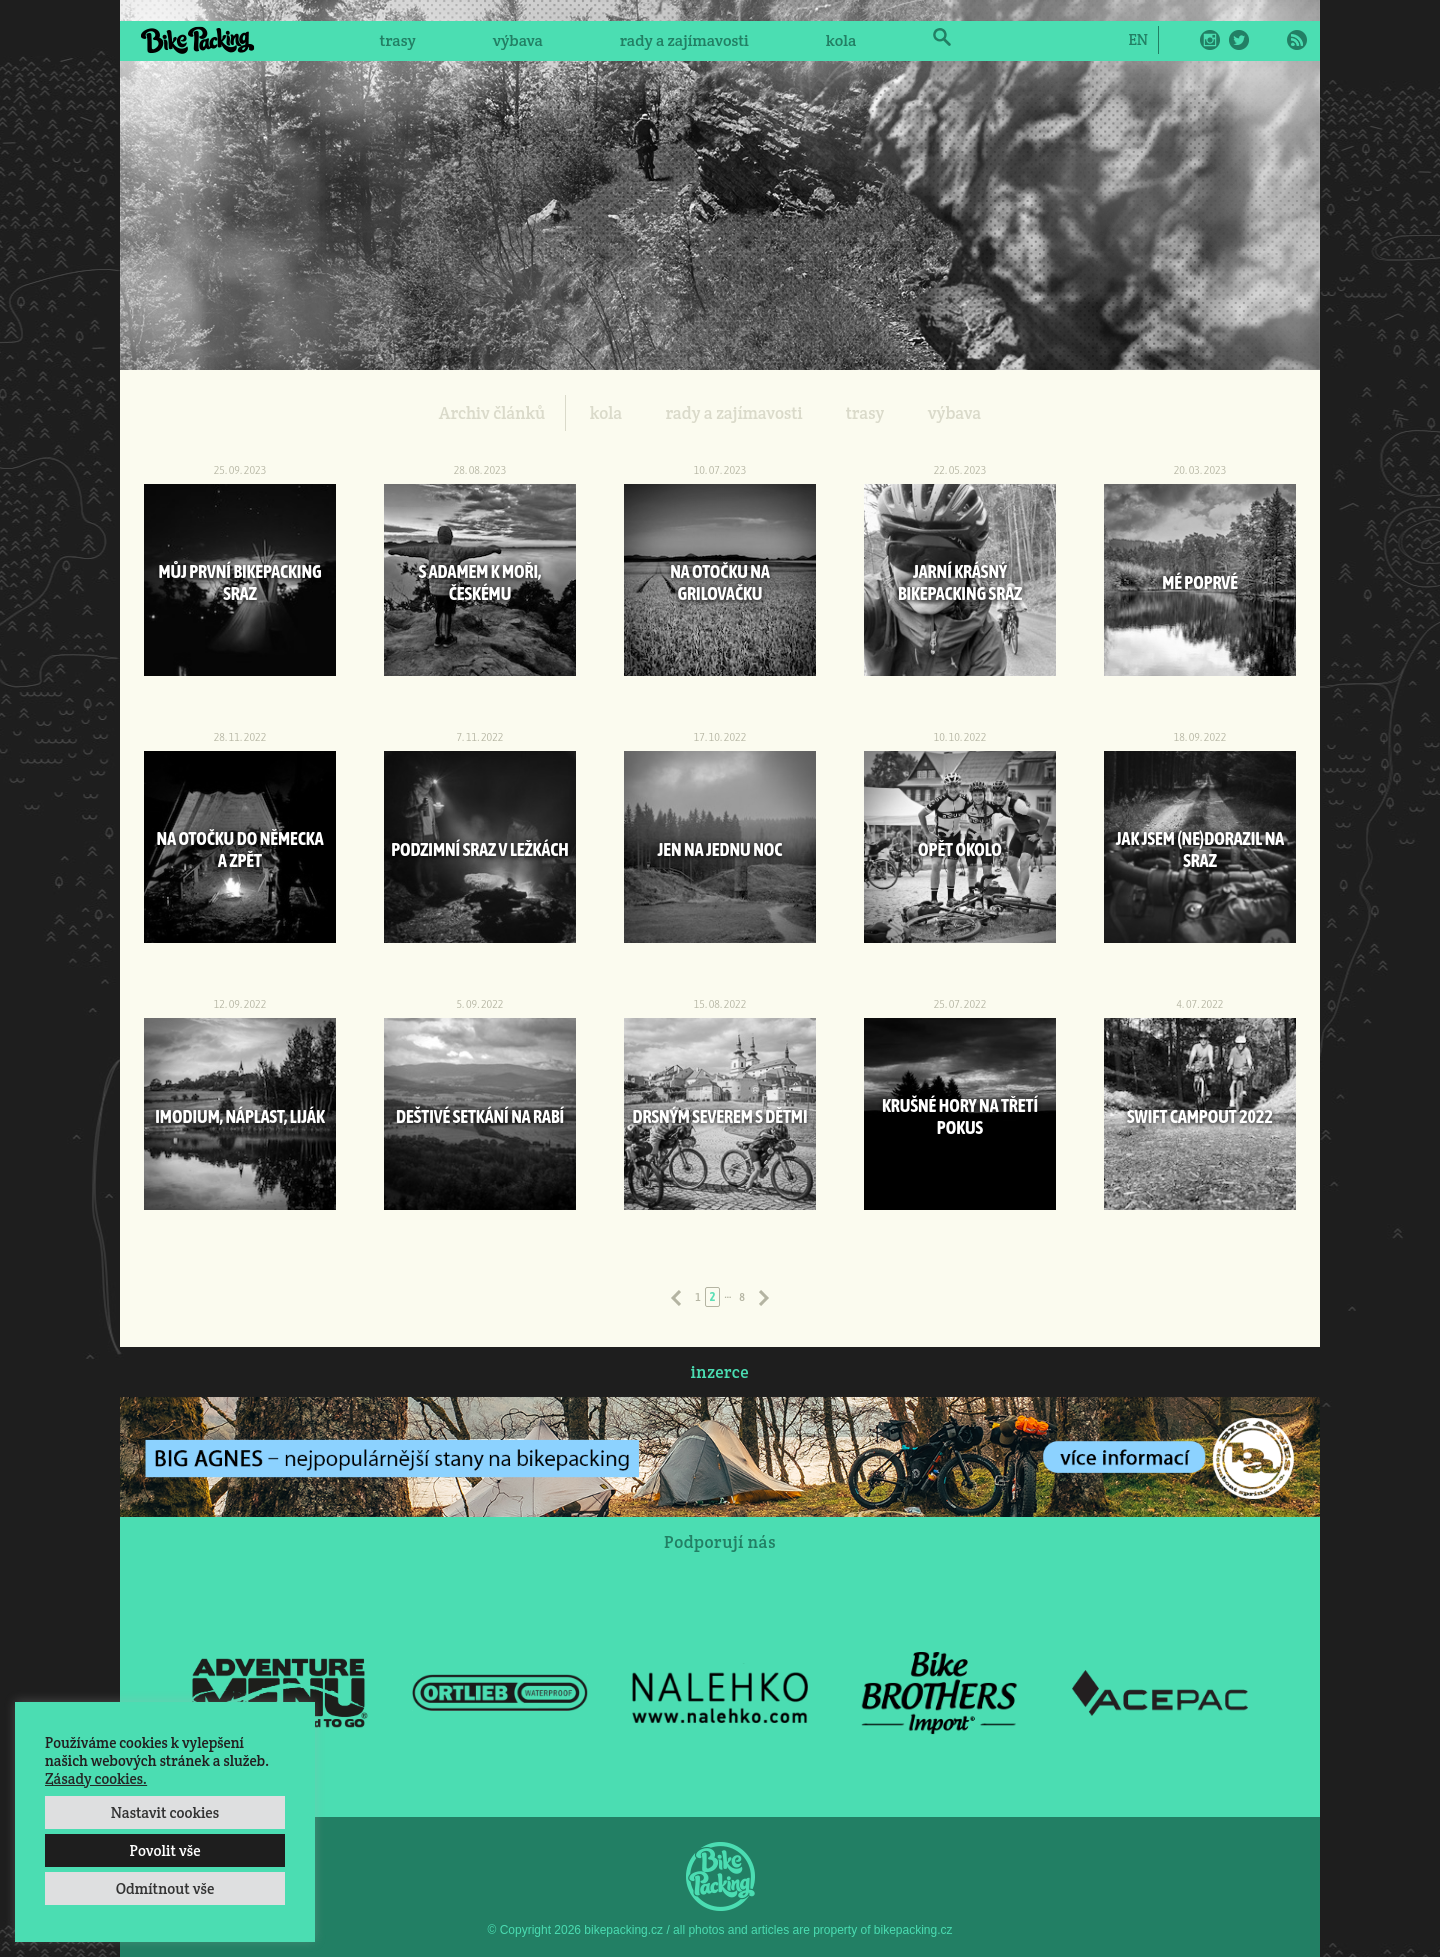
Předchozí (676, 1298)
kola (841, 40)
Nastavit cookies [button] (165, 1812)
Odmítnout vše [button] (165, 1888)
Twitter (1239, 40)
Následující (764, 1298)
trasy (397, 40)
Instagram (1210, 40)
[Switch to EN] (1137, 39)
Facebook (1181, 40)
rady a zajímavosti (684, 40)
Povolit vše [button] (164, 1850)
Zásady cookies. (96, 1778)
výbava (518, 40)
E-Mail (1268, 40)
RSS (1297, 40)
